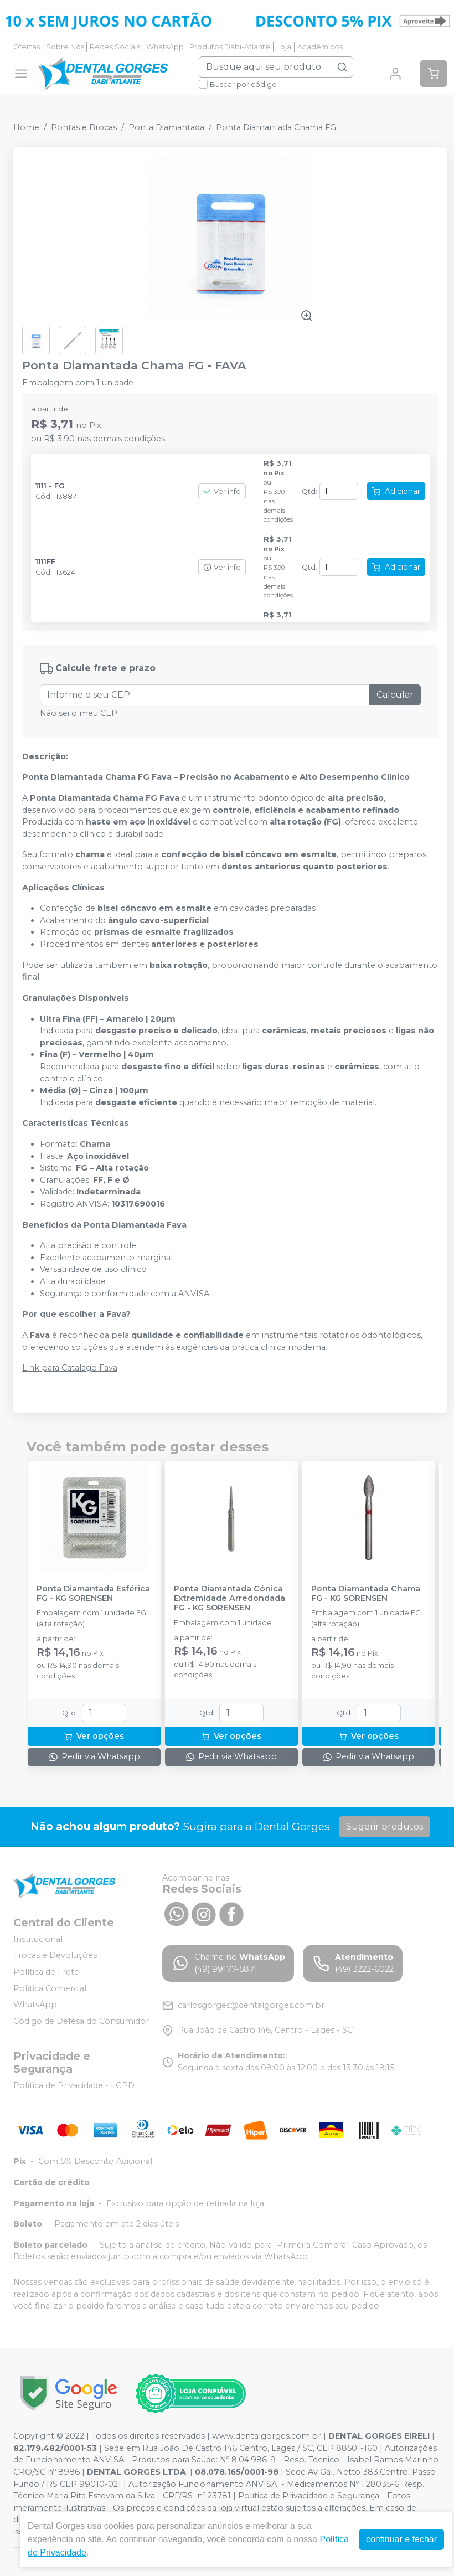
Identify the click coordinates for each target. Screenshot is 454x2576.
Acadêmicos (320, 47)
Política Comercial (49, 1988)
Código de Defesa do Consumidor (81, 2021)
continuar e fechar (401, 2539)
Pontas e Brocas (84, 127)
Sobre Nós (65, 47)
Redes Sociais (115, 47)
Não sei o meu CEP (78, 713)
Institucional (38, 1939)
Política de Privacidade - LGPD (74, 2085)
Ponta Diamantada (166, 127)
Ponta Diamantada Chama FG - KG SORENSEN (365, 1593)
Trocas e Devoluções (55, 1956)
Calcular (395, 694)
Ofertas (26, 47)
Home (26, 127)
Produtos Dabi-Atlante (229, 47)
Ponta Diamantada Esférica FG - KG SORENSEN (93, 1593)
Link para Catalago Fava (69, 1368)
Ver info (222, 491)
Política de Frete (46, 1972)
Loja (283, 47)
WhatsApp (165, 47)
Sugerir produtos (384, 1826)
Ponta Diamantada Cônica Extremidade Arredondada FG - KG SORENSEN (229, 1598)
